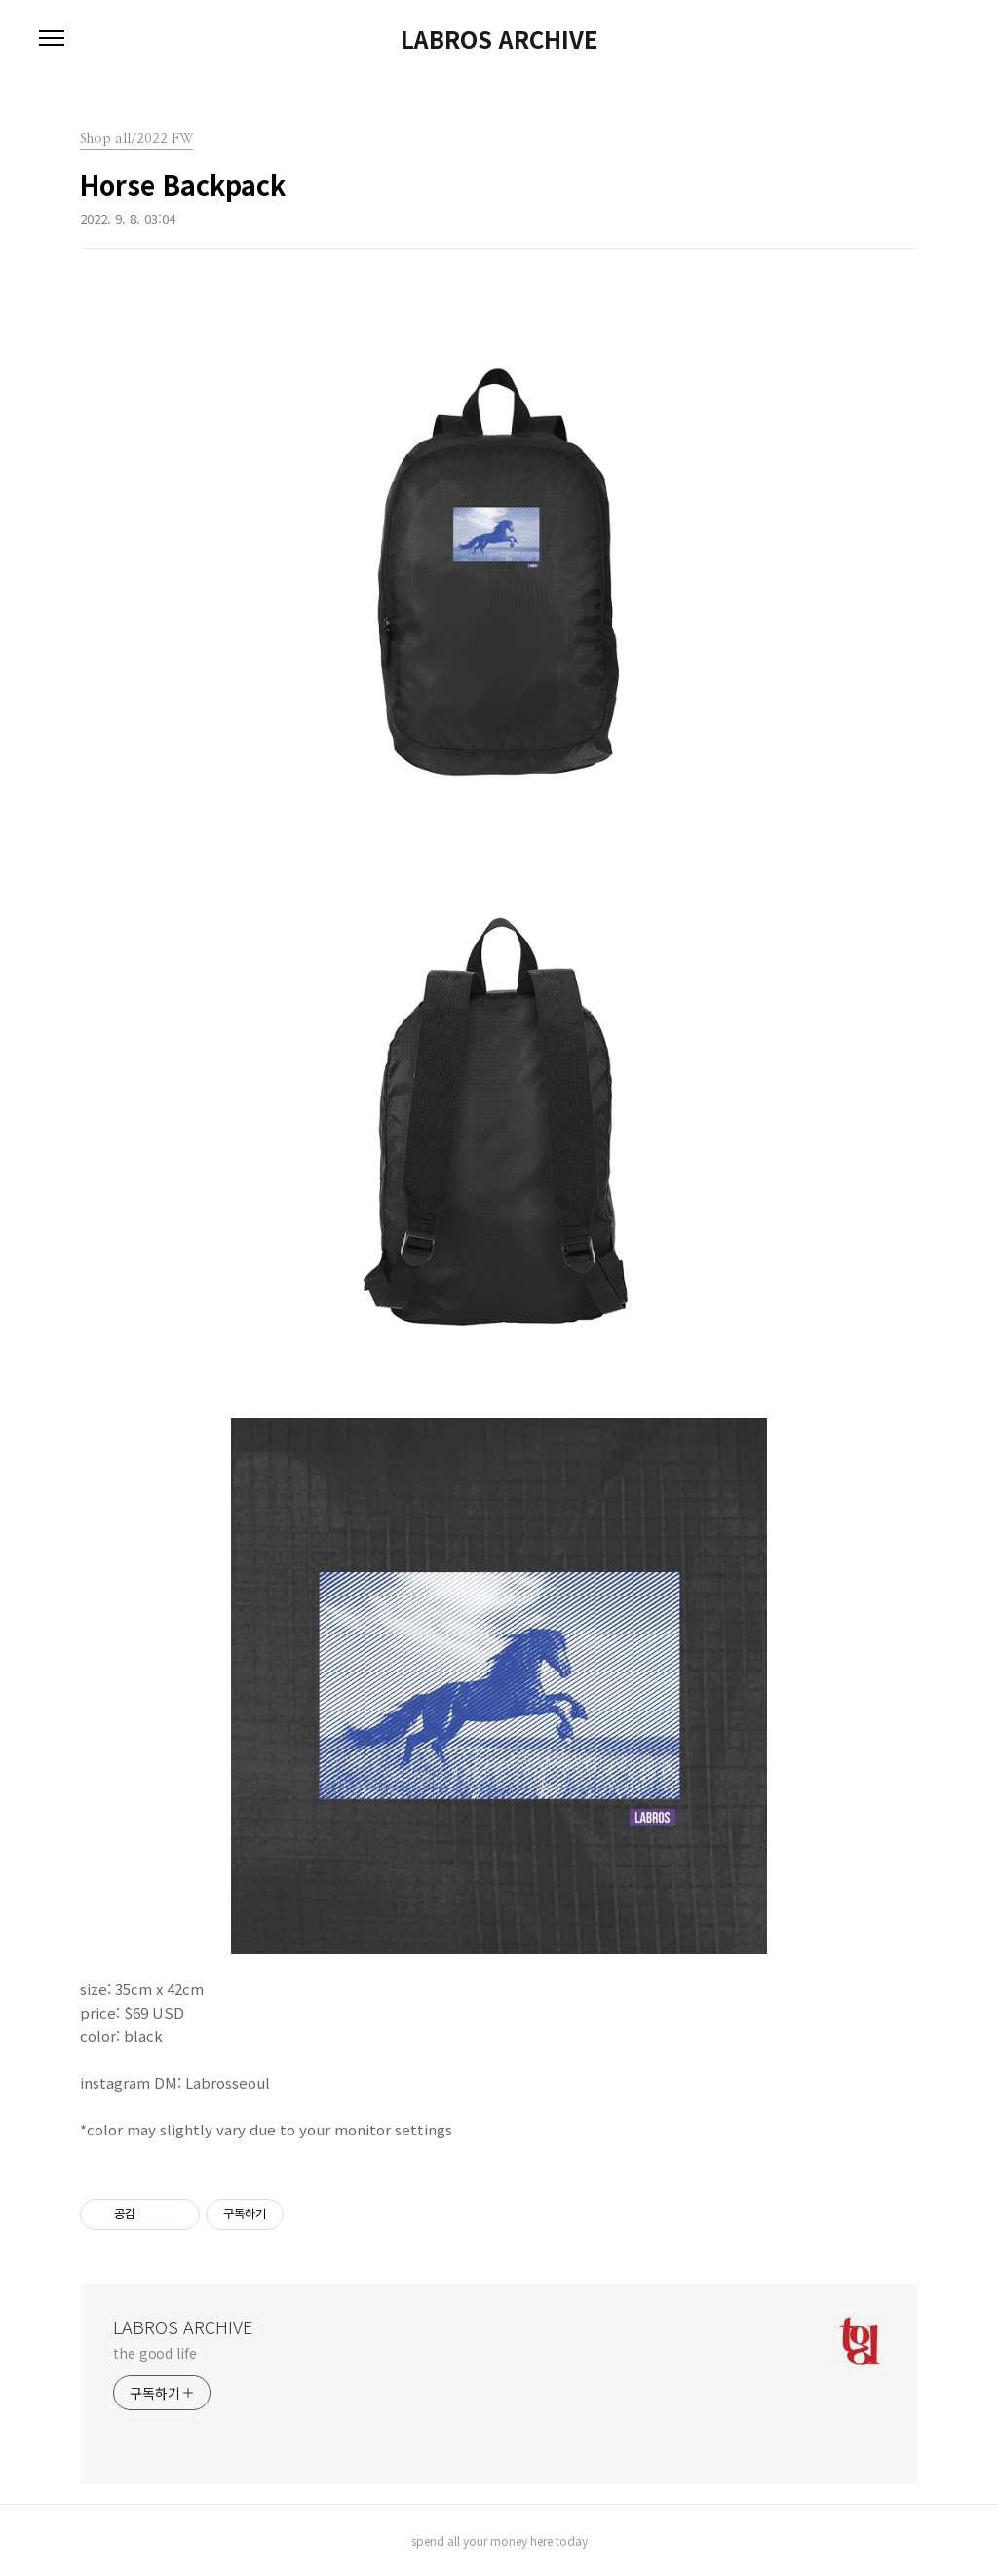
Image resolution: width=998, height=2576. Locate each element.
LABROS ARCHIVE (499, 39)
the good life (155, 2353)
